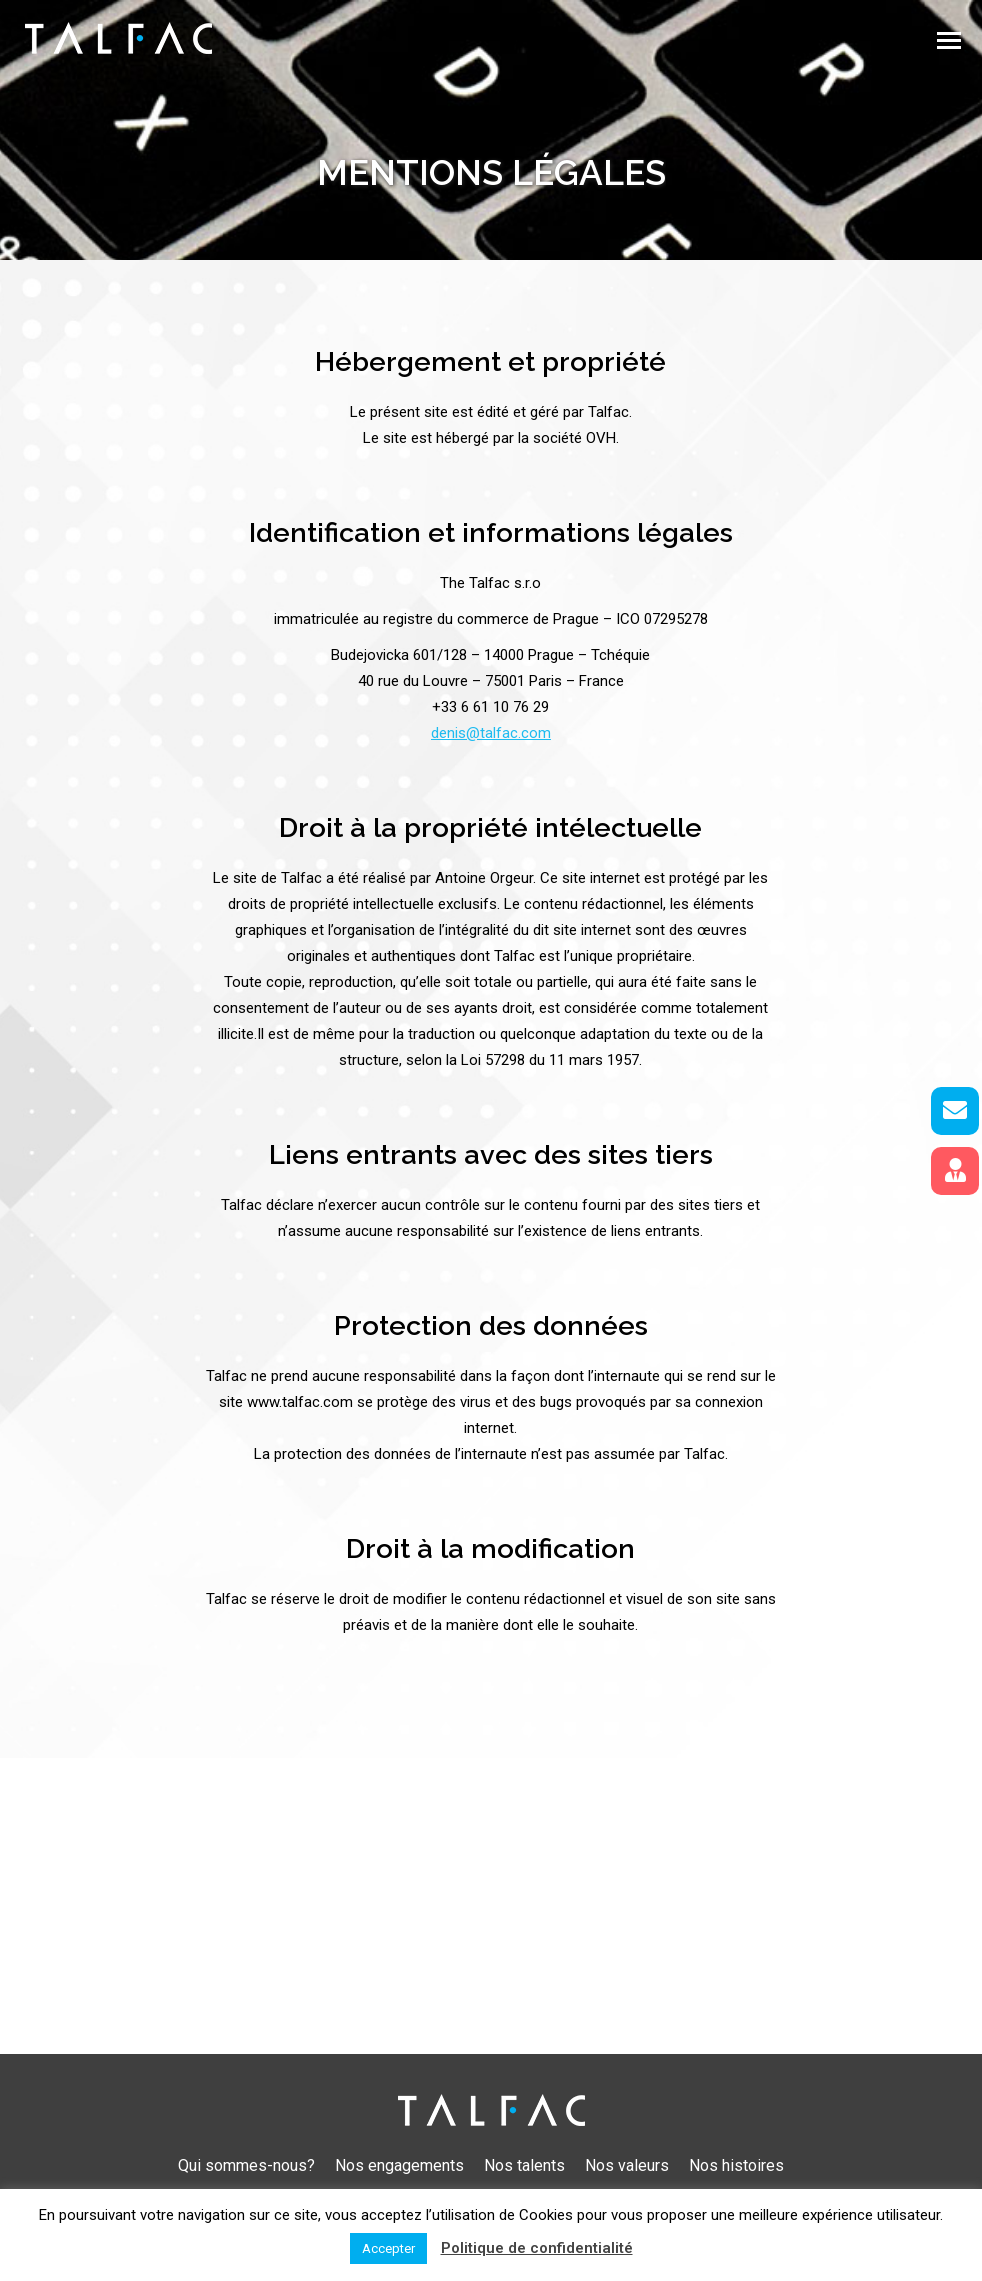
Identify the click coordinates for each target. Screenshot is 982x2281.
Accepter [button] (388, 2248)
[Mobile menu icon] (949, 40)
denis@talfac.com (491, 733)
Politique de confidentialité (537, 2248)
